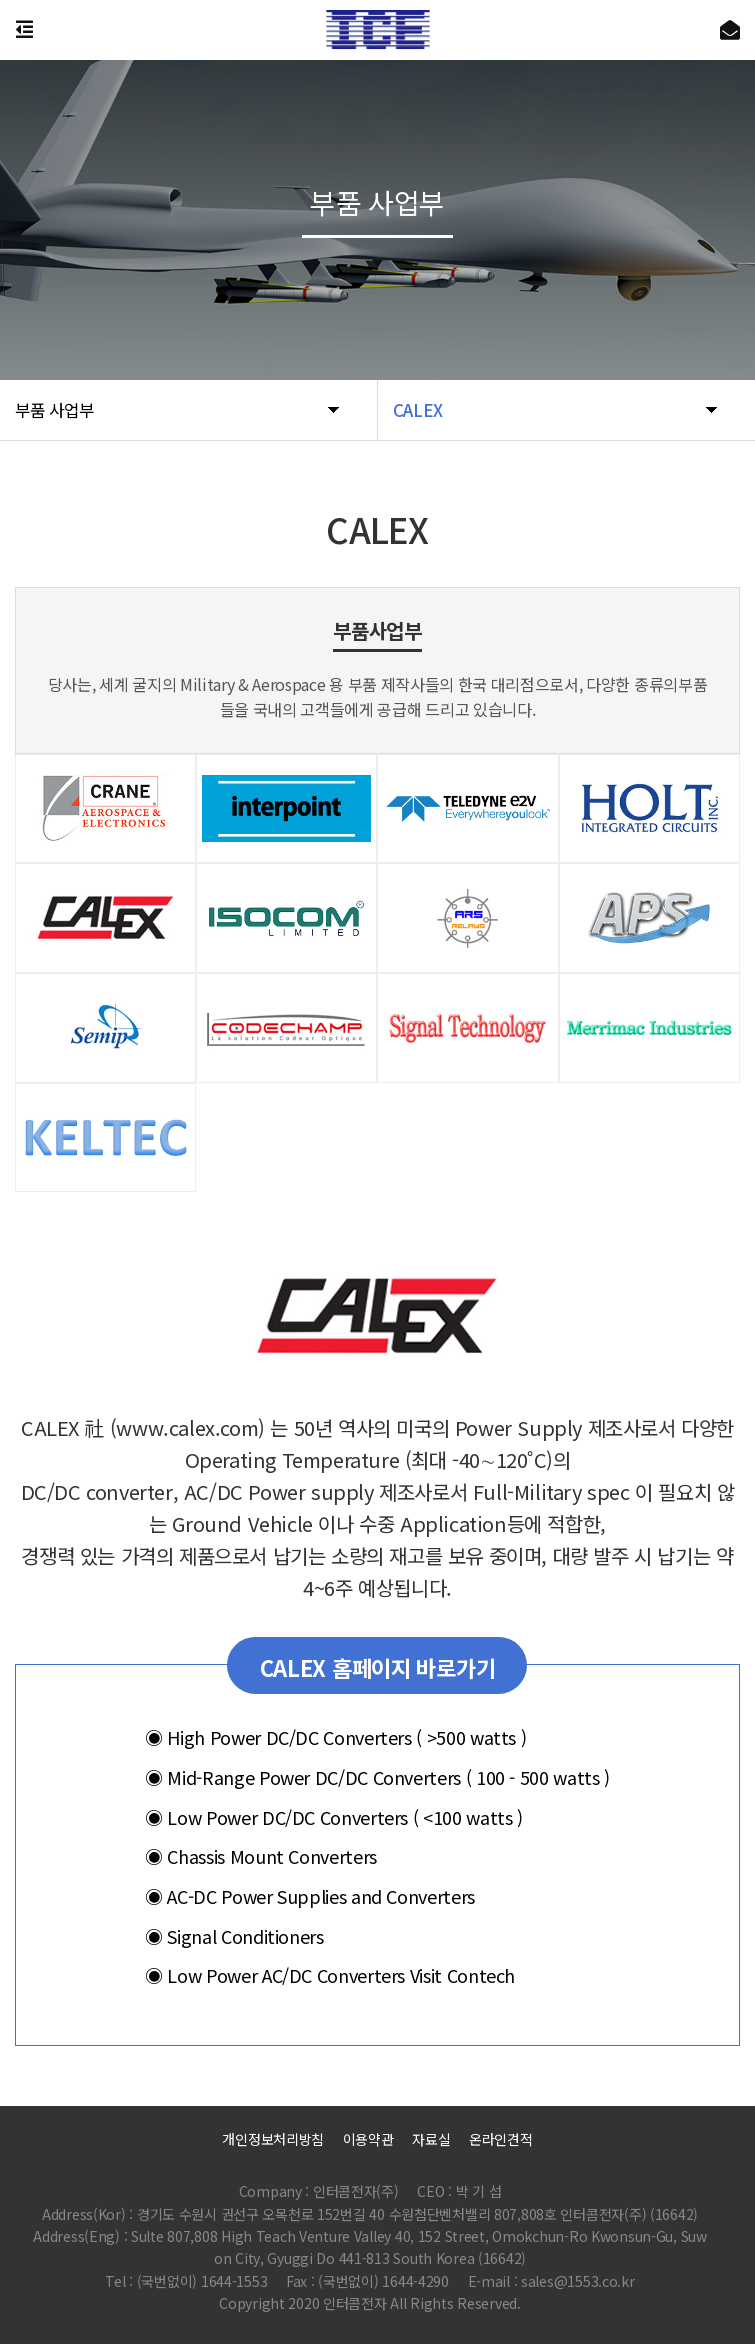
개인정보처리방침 (273, 2139)
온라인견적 (501, 2139)
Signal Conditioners (234, 1935)
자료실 (431, 2139)
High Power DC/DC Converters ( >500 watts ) (335, 1737)
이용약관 (368, 2139)
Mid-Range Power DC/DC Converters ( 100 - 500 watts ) (377, 1777)
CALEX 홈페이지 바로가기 (378, 1667)
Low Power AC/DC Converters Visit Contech (330, 1975)
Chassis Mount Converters (261, 1856)
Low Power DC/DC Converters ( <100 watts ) (334, 1816)
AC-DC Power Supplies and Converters (310, 1896)
